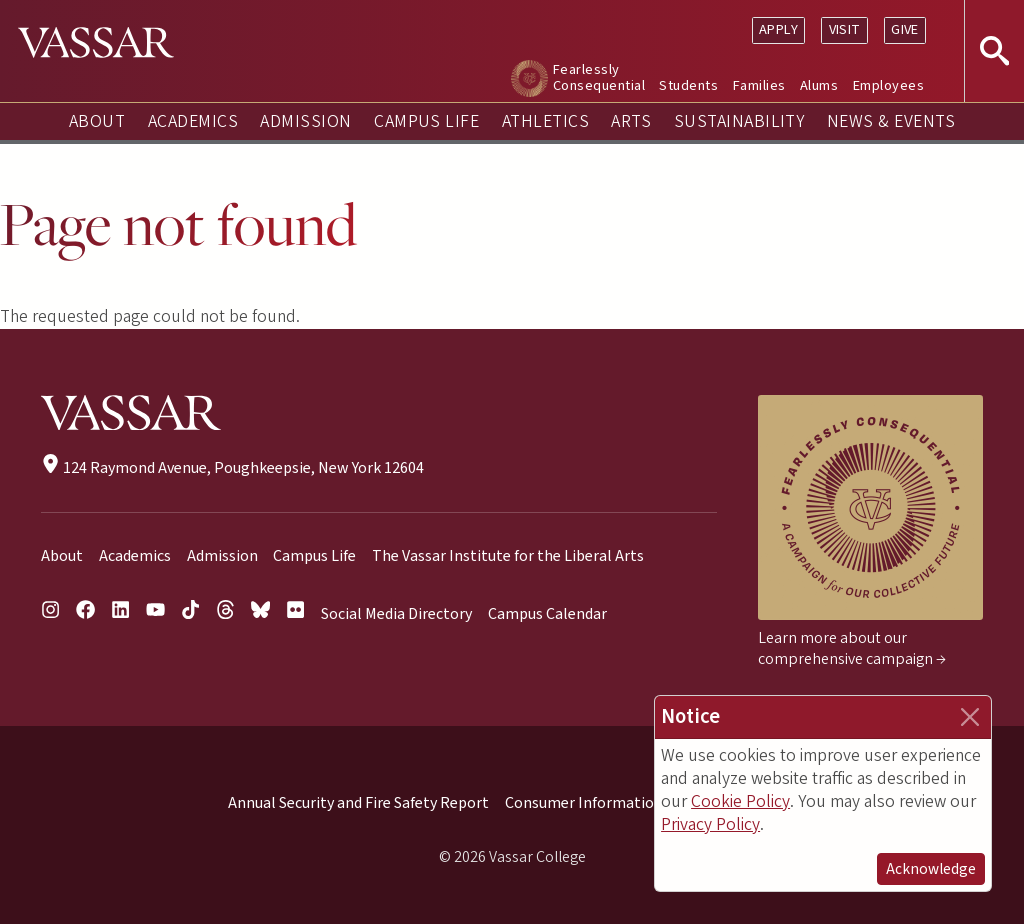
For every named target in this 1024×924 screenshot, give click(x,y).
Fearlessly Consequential (599, 77)
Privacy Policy (710, 824)
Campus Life (426, 121)
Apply (778, 29)
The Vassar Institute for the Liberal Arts (508, 556)
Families (759, 85)
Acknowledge (931, 869)
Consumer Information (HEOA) (611, 803)
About (97, 121)
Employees (888, 85)
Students (688, 85)
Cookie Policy (740, 801)
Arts (631, 121)
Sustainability (739, 121)
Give (905, 29)
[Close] (970, 717)
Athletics (545, 121)
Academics (193, 121)
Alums (819, 85)
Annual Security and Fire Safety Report (358, 803)
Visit (845, 29)
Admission (305, 121)
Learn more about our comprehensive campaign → (852, 648)
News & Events (891, 121)
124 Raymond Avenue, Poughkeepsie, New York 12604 (232, 468)
